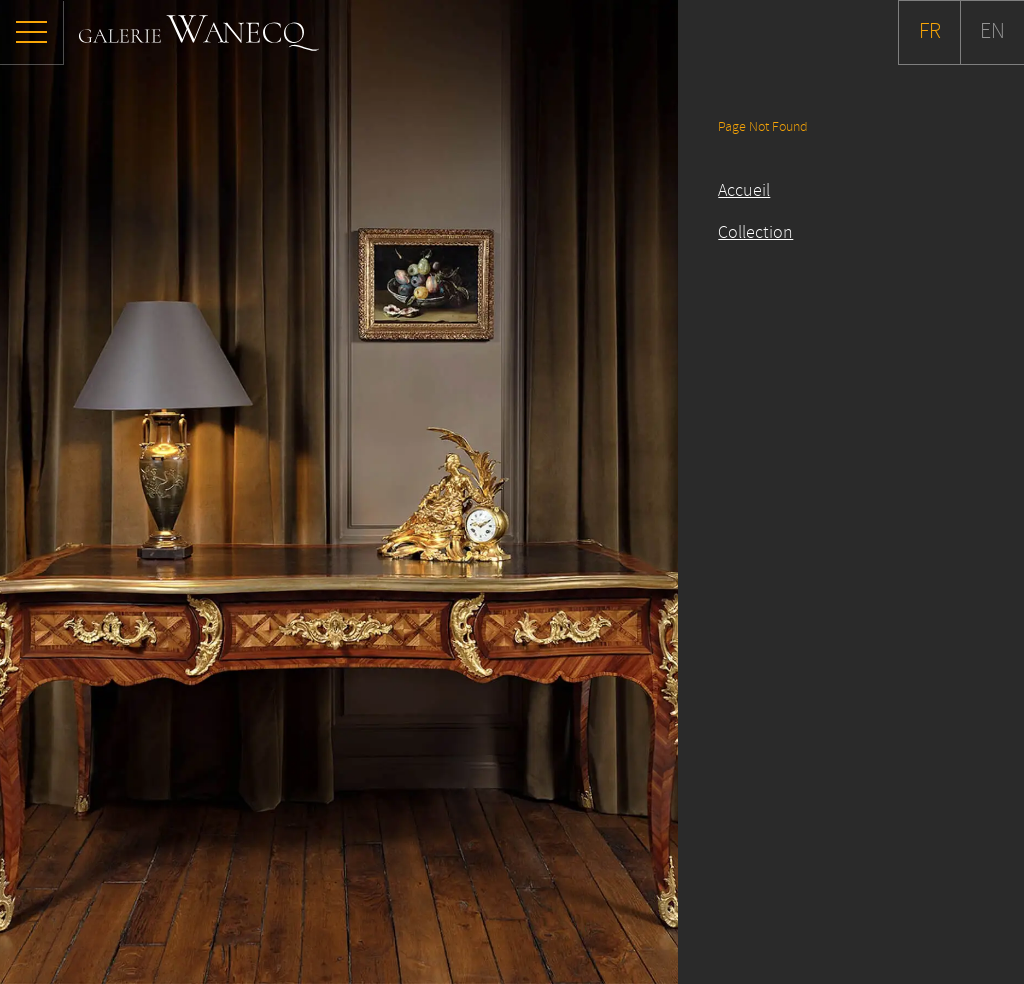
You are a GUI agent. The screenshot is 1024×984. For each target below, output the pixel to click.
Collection (755, 233)
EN (992, 32)
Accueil (744, 191)
